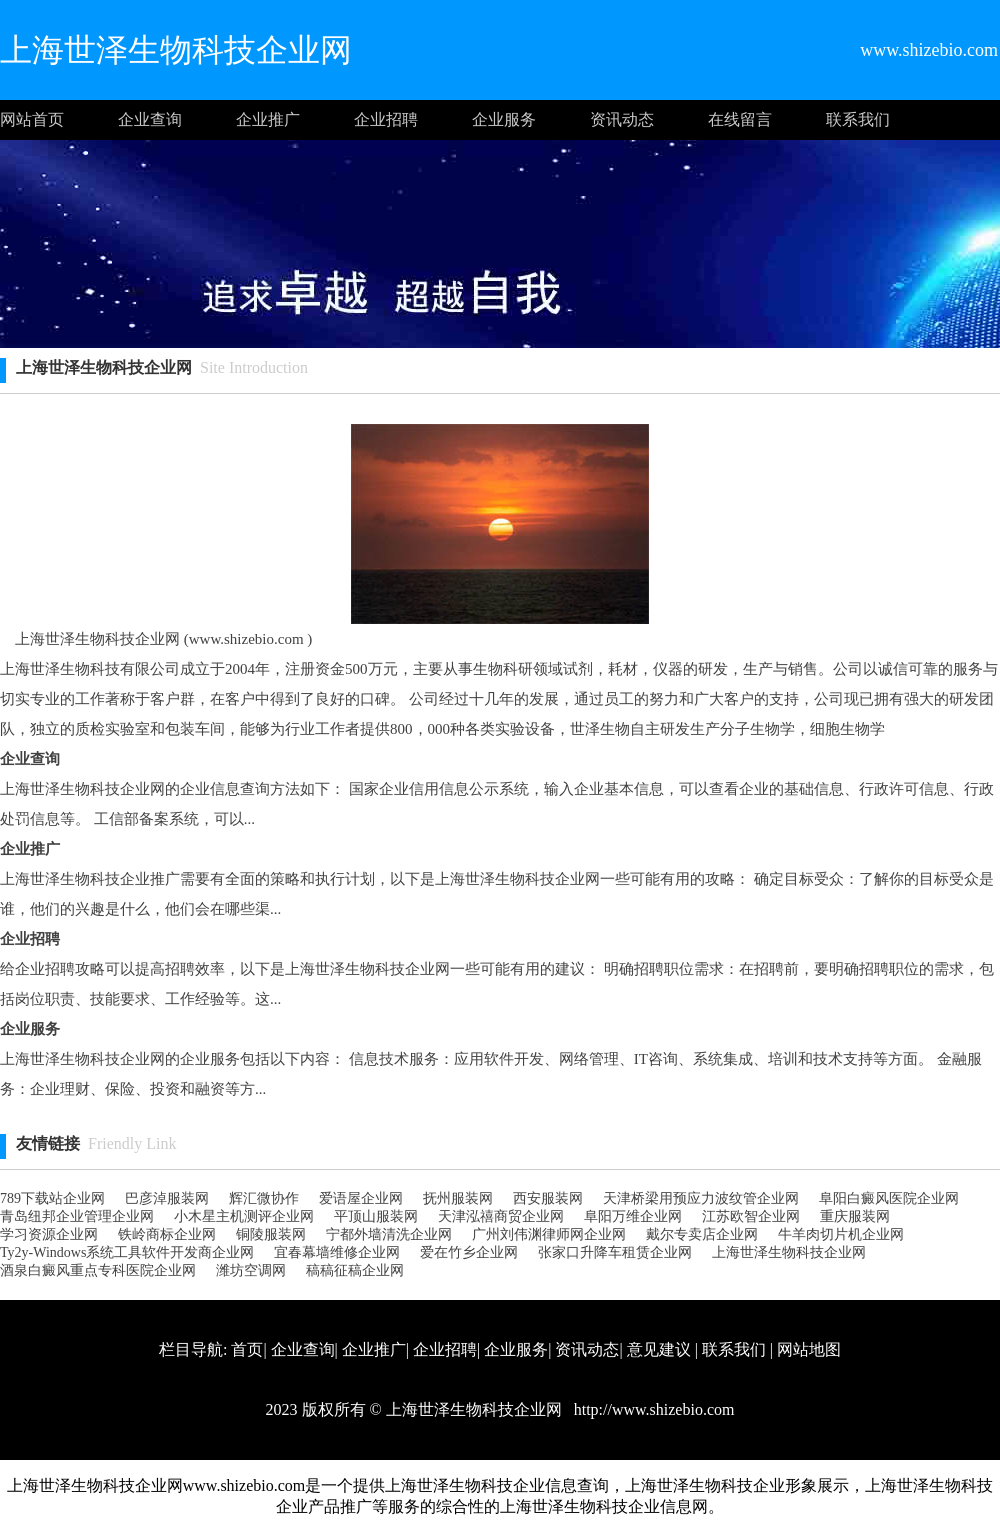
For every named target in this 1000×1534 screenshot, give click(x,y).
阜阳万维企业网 (633, 1216)
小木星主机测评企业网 (244, 1216)
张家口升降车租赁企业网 (615, 1252)
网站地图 (809, 1349)
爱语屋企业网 (361, 1198)
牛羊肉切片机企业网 (841, 1234)
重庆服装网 (855, 1216)
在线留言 (740, 119)
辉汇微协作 (264, 1198)
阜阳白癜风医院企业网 (889, 1198)
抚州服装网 (458, 1198)
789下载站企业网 (52, 1198)
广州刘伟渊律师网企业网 (549, 1234)
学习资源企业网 (49, 1234)
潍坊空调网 (251, 1270)
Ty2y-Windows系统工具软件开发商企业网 (127, 1252)
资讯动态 (622, 119)
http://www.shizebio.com (652, 1409)
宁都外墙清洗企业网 (389, 1234)
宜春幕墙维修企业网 (337, 1252)
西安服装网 (548, 1198)
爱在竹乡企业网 (469, 1252)
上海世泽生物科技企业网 (789, 1252)
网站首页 (32, 119)
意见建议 (659, 1349)
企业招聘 (386, 119)
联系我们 (858, 119)
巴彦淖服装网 (167, 1198)
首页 (247, 1349)
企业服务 (504, 119)
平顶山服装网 (376, 1216)
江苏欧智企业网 (751, 1216)
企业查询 (150, 119)
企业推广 (268, 119)
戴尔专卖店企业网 (702, 1234)
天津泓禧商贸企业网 (501, 1216)
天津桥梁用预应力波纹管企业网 (701, 1198)
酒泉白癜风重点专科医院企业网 (98, 1270)
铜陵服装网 (271, 1234)
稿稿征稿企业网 (355, 1270)
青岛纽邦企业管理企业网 (77, 1216)
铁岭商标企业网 (167, 1234)
